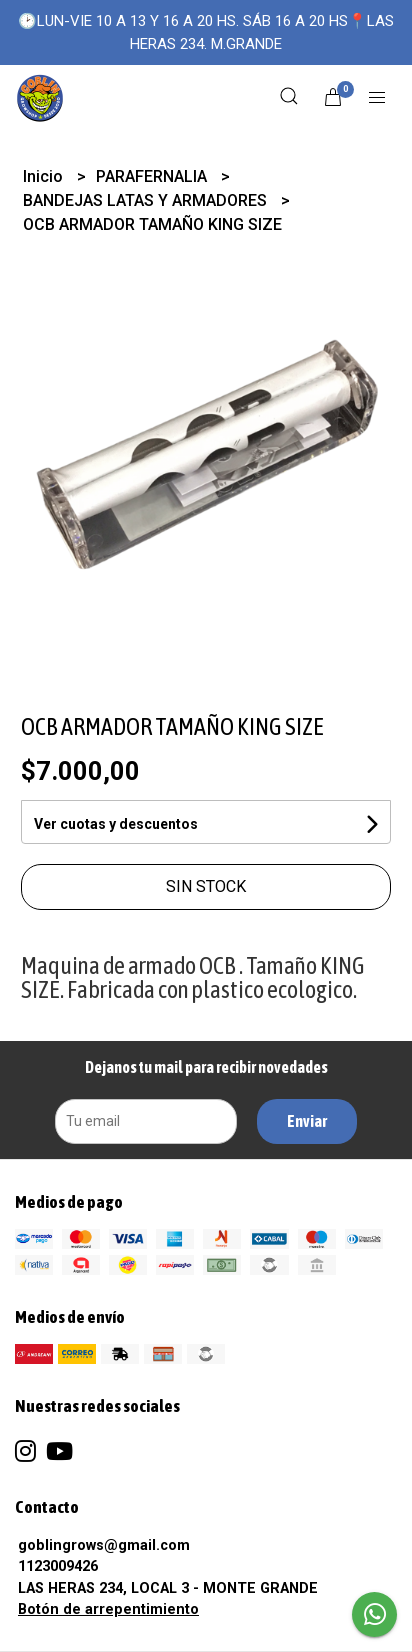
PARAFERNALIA (153, 176)
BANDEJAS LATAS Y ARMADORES (147, 200)
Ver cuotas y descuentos (116, 824)
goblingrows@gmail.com (104, 1545)
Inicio (45, 176)
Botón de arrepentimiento (108, 1609)
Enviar (307, 1121)
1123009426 (58, 1566)
